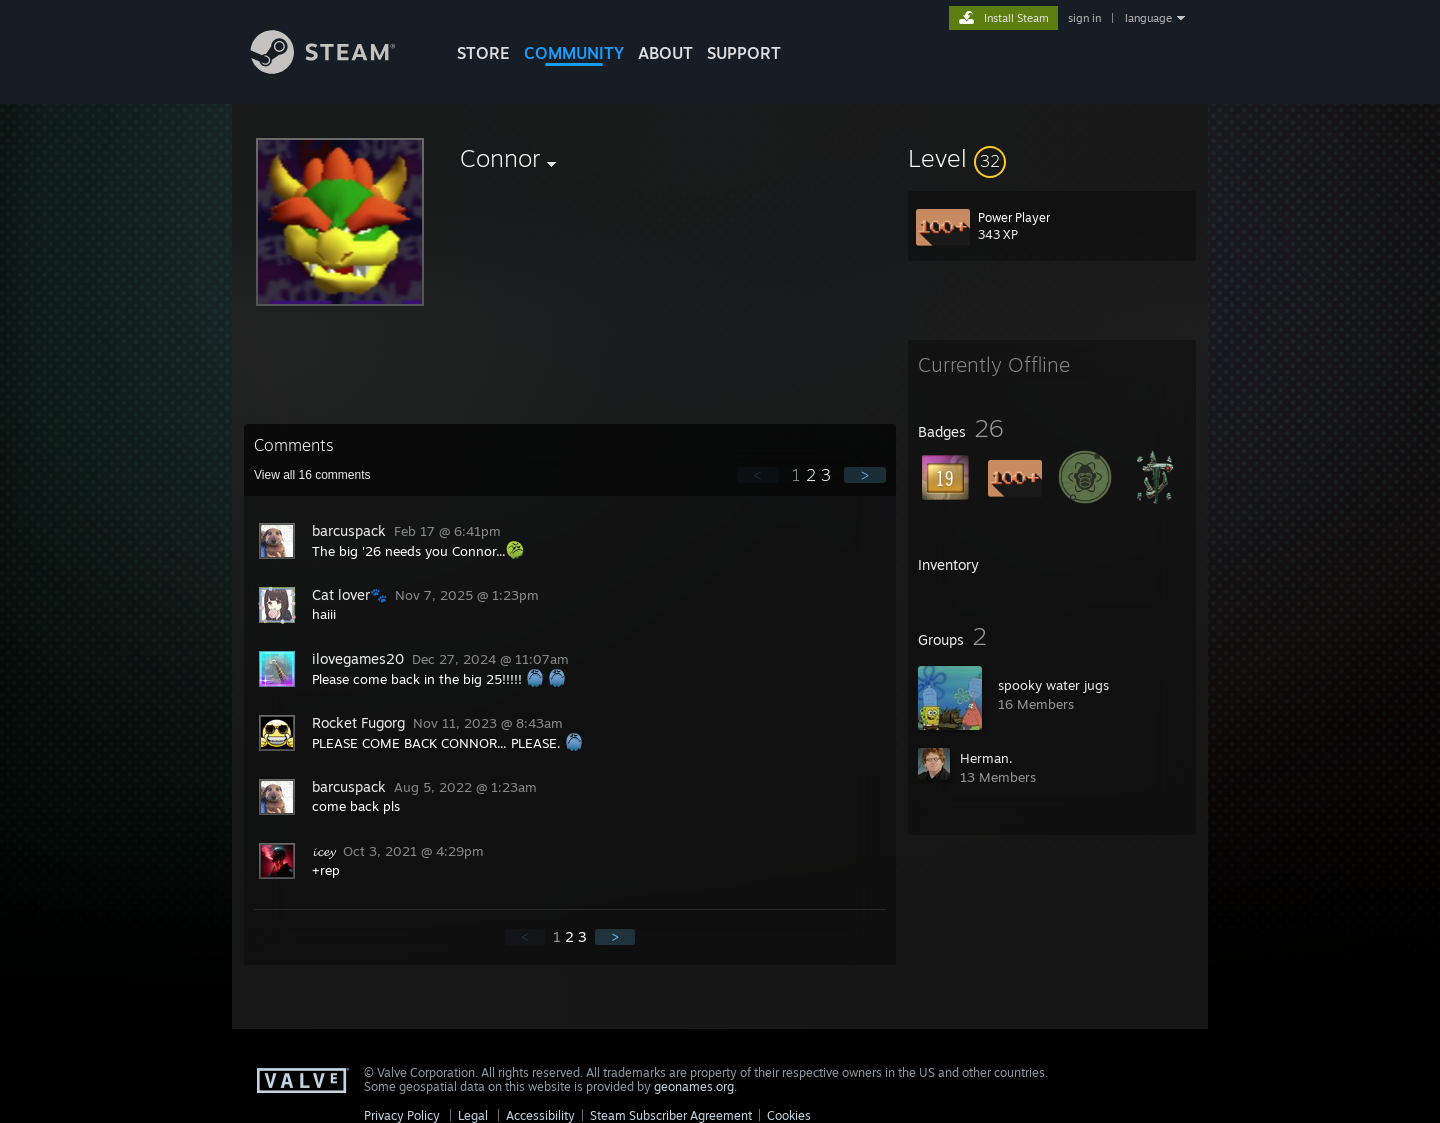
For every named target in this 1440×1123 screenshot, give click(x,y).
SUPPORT (744, 53)
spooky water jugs (1053, 685)
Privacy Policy (402, 1115)
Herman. (986, 758)
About (665, 53)
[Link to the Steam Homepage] (338, 68)
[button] (1052, 158)
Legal (473, 1115)
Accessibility (540, 1115)
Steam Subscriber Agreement (671, 1115)
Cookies (789, 1115)
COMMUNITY (574, 53)
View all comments (312, 475)
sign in (1084, 18)
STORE (483, 53)
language (1148, 18)
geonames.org (694, 1086)
